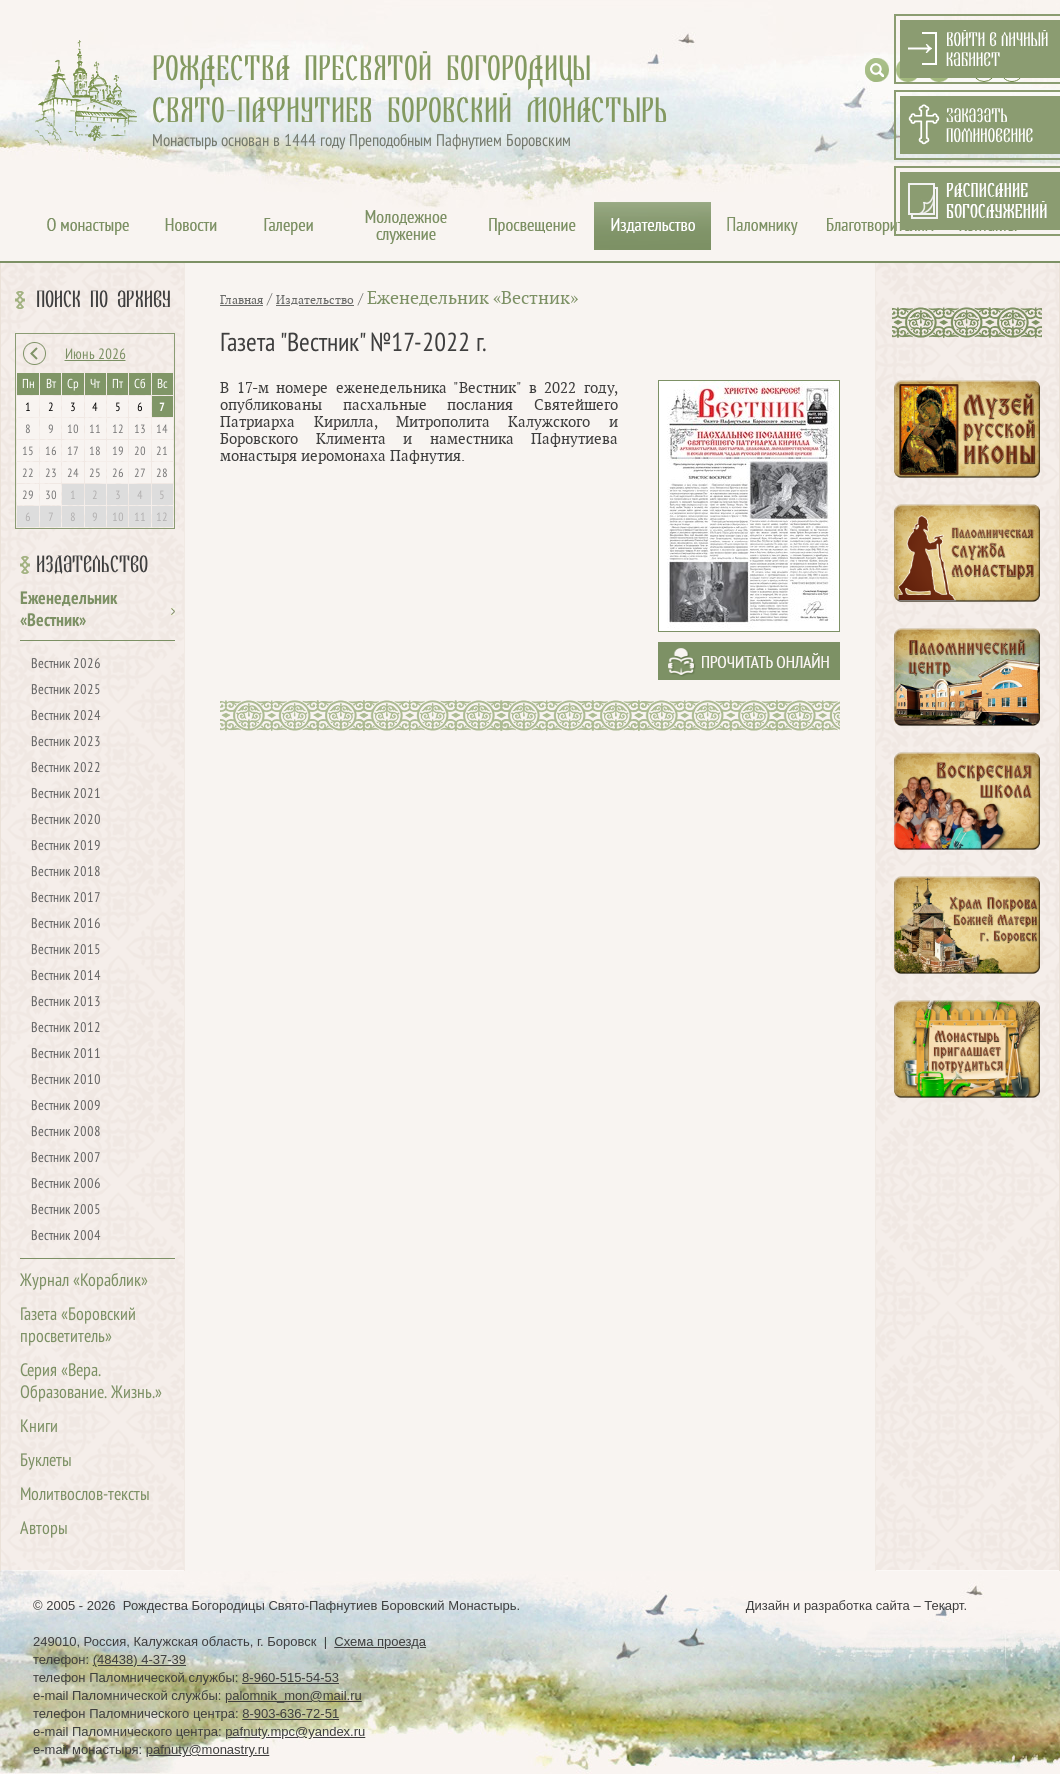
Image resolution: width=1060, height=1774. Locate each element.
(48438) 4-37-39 (139, 1659)
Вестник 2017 (66, 898)
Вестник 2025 (66, 690)
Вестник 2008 (66, 1132)
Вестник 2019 (66, 846)
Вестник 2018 (66, 872)
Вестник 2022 (66, 768)
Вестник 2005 (66, 1210)
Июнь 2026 (95, 355)
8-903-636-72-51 (290, 1713)
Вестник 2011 (66, 1054)
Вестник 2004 (66, 1236)
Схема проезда (380, 1641)
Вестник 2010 (66, 1080)
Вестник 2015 (66, 950)
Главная (241, 300)
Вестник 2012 (66, 1028)
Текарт (943, 1605)
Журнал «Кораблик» (84, 1281)
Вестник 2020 (66, 820)
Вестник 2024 (66, 716)
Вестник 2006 (66, 1184)
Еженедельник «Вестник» (472, 298)
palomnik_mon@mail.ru (293, 1695)
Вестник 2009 (66, 1106)
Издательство (92, 565)
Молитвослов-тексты (85, 1495)
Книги (39, 1427)
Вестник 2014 (66, 976)
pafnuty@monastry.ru (208, 1749)
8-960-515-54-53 (290, 1677)
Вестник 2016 (66, 924)
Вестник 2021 (66, 794)
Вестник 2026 (66, 664)
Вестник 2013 (66, 1002)
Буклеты (46, 1461)
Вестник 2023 (66, 742)
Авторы (44, 1529)
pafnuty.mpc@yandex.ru (295, 1731)
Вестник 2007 (66, 1158)
